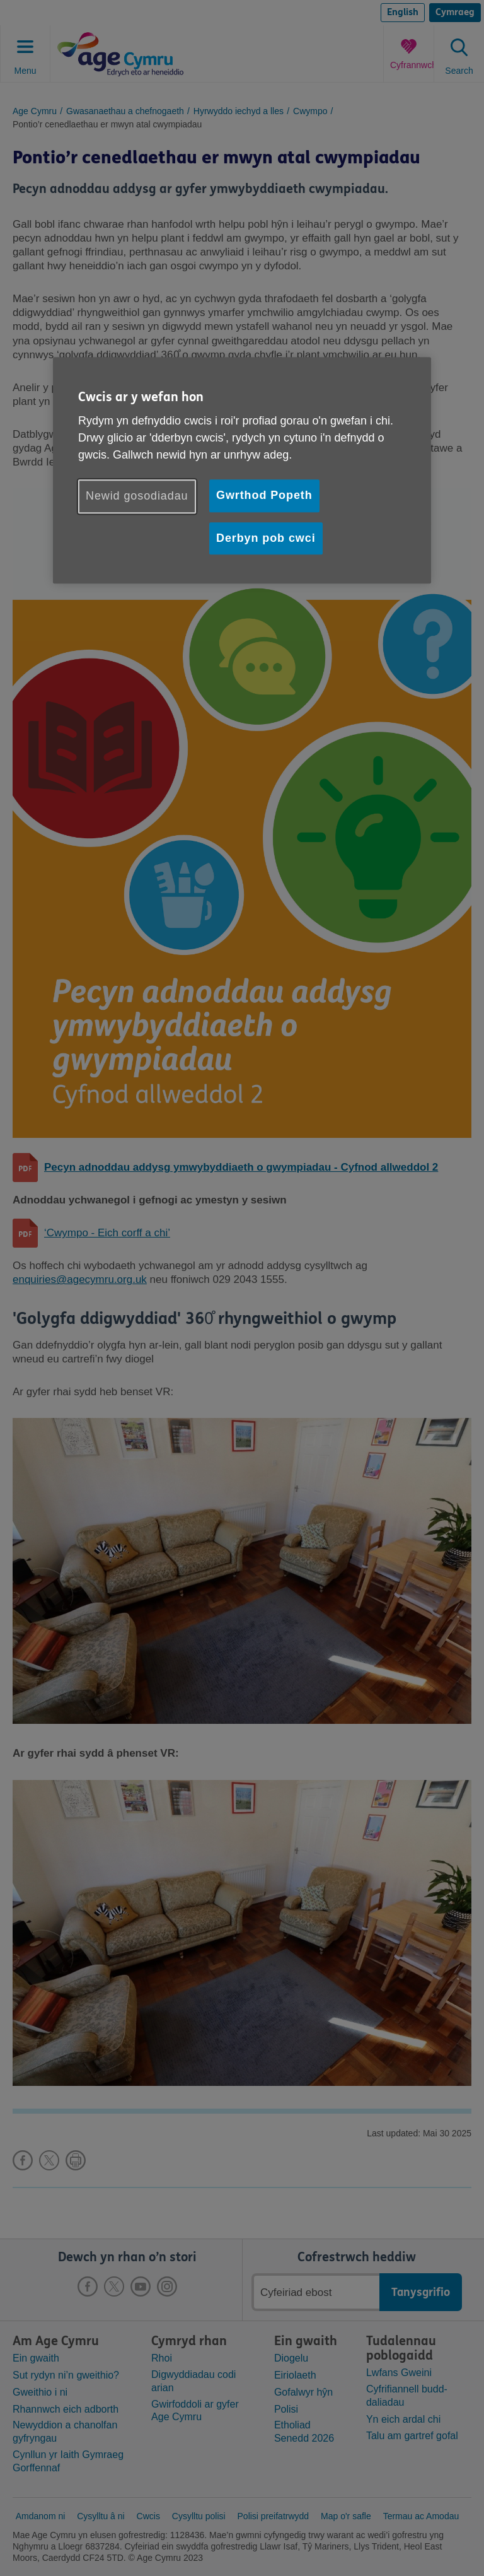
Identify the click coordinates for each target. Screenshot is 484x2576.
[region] (242, 470)
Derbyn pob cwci (266, 538)
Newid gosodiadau (137, 496)
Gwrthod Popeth (264, 495)
